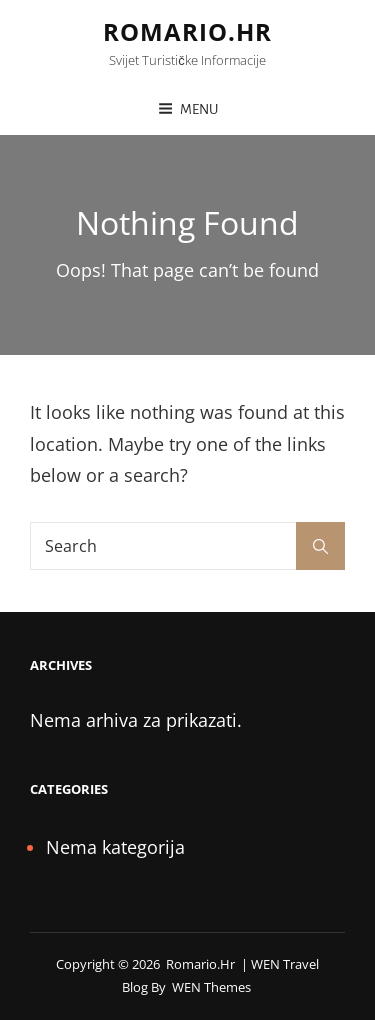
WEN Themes (211, 987)
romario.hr (187, 31)
